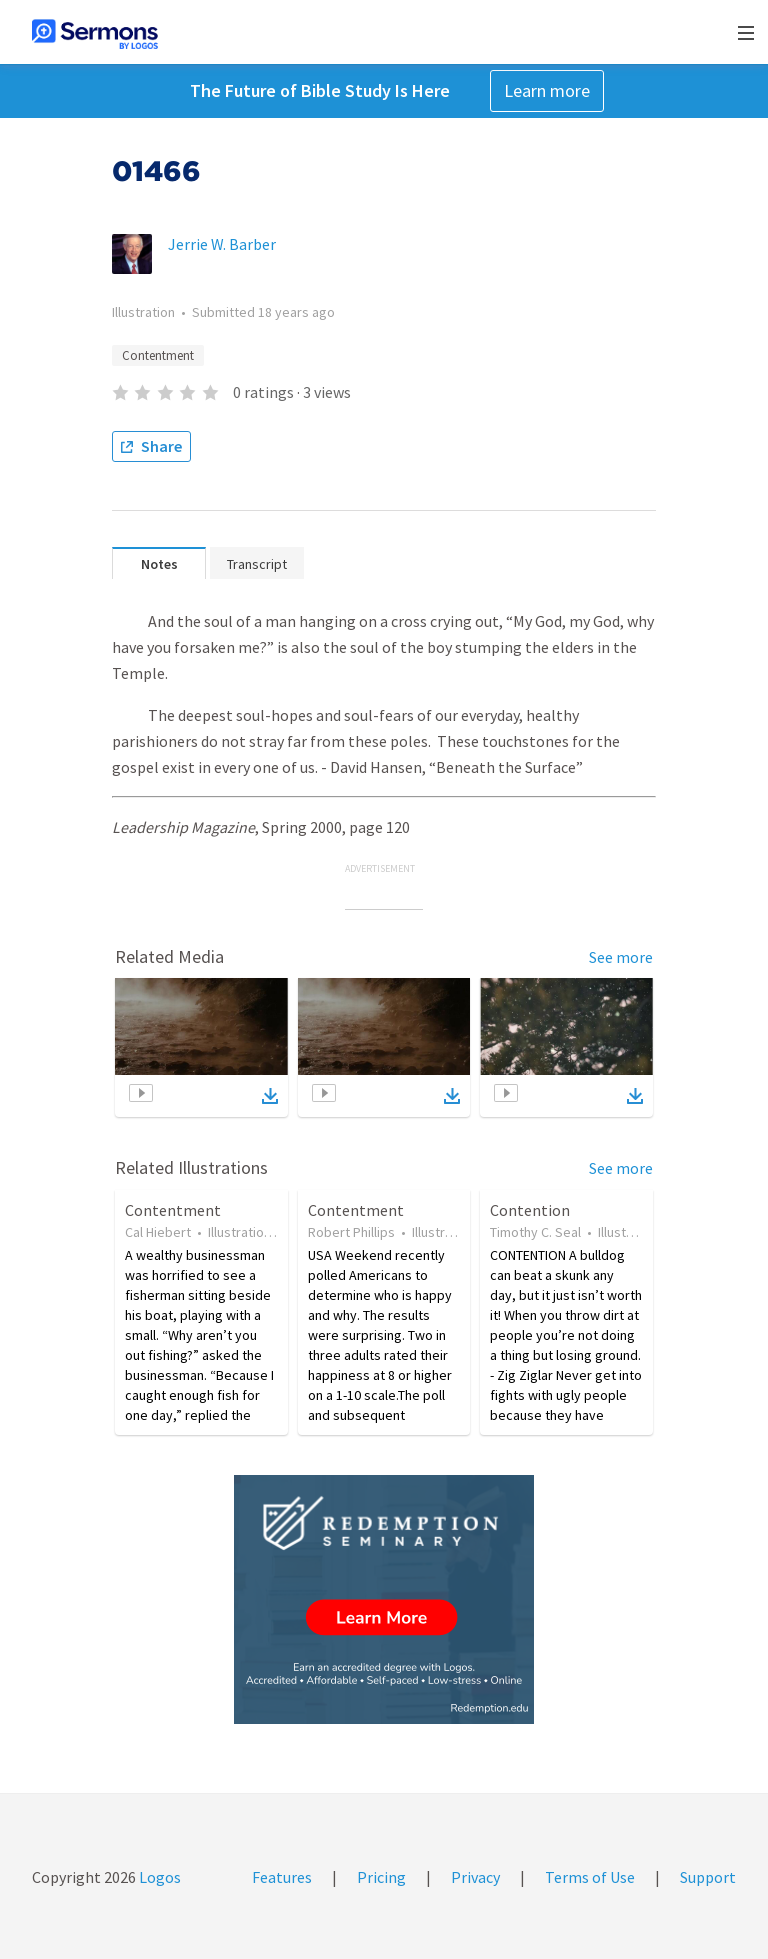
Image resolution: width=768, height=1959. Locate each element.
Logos (158, 1877)
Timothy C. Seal (535, 1232)
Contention (530, 1210)
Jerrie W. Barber (222, 244)
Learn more (547, 90)
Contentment (158, 355)
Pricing (381, 1877)
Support (708, 1877)
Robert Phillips (351, 1232)
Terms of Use (590, 1877)
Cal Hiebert (158, 1232)
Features (282, 1877)
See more (621, 957)
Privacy (475, 1877)
